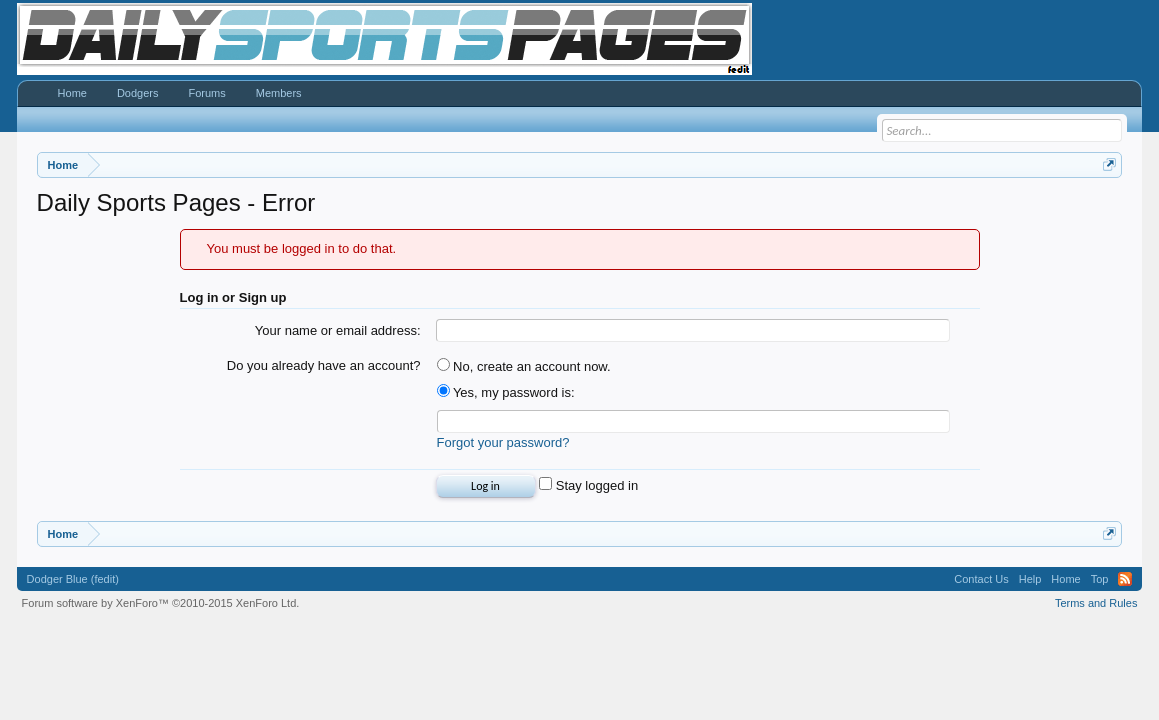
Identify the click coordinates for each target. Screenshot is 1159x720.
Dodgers (138, 93)
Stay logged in (588, 485)
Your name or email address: (338, 330)
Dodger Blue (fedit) (73, 579)
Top (1100, 579)
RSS (1125, 579)
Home (72, 93)
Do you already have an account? (324, 365)
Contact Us (981, 579)
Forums (207, 93)
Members (279, 93)
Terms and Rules (1096, 603)
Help (1030, 579)
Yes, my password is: (506, 392)
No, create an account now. (524, 366)
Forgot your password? (503, 442)
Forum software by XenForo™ (161, 603)
